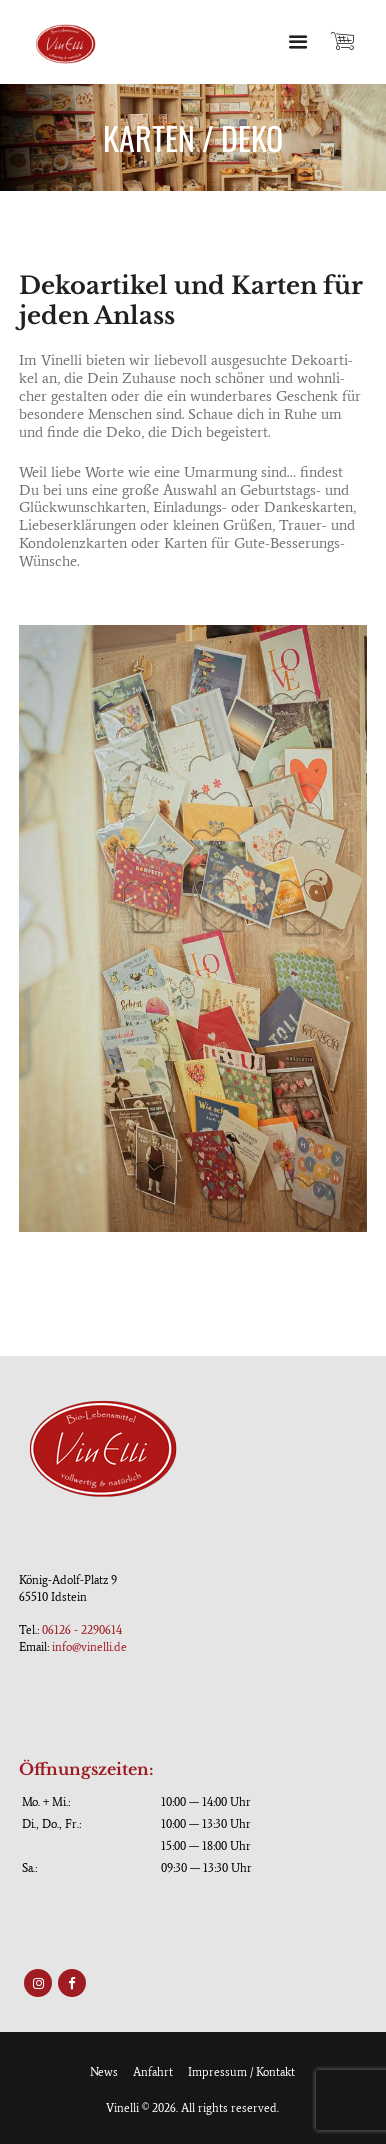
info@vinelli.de (89, 1647)
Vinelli (122, 2108)
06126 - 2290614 (82, 1630)
